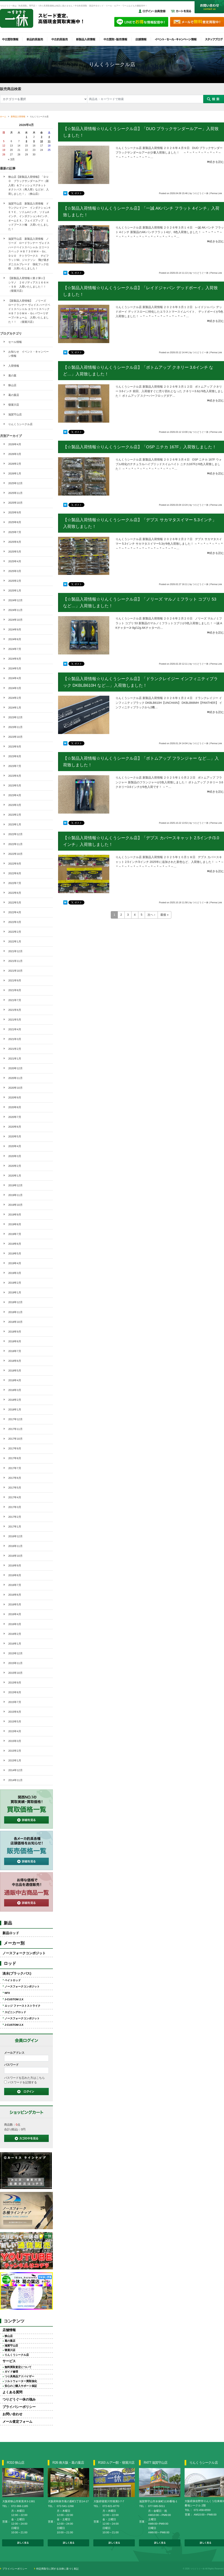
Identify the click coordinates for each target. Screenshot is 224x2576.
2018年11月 (15, 1312)
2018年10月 (15, 1321)
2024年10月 (15, 619)
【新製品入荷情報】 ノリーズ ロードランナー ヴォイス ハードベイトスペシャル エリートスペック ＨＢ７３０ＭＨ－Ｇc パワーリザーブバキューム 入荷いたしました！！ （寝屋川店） (29, 311)
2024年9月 (14, 629)
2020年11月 (15, 1078)
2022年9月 (14, 863)
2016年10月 (15, 1555)
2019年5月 (14, 1253)
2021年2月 (14, 1048)
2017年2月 (14, 1516)
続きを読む (215, 161)
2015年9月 (14, 1682)
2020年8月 (14, 1107)
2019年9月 (14, 1214)
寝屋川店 (13, 404)
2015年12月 (15, 1653)
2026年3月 (14, 454)
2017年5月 (14, 1487)
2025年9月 (14, 512)
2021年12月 (15, 951)
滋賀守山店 (15, 414)
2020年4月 (14, 1146)
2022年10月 (15, 853)
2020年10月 (15, 1087)
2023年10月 (15, 736)
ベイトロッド (13, 1980)
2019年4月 (14, 1263)
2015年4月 (14, 1731)
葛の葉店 (13, 395)
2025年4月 (14, 561)
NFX (7, 1992)
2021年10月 (15, 970)
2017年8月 (14, 1458)
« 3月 (11, 159)
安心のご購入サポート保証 (21, 2385)
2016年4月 (14, 1614)
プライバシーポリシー (19, 2407)
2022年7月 (14, 883)
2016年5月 (14, 1604)
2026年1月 (14, 473)
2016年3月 (14, 1624)
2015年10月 (15, 1672)
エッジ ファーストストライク (22, 2005)
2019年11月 (15, 1195)
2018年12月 (15, 1302)
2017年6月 (14, 1477)
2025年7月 (14, 532)
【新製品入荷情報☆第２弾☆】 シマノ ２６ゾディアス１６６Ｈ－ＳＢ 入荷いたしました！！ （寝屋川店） (28, 284)
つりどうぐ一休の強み (19, 2399)
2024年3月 (14, 688)
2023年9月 (14, 746)
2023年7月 (14, 766)
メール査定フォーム (17, 2421)
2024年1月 (14, 707)
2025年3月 (14, 571)
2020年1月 (14, 1175)
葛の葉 (12, 375)
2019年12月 (15, 1185)
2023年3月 (14, 805)
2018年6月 (14, 1360)
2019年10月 (15, 1204)
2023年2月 (14, 814)
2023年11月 (15, 727)
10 (41, 141)
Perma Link (216, 193)
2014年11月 (15, 1780)
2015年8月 (14, 1692)
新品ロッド (10, 1933)
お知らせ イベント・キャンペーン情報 (28, 353)
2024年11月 (15, 610)
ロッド (10, 1963)
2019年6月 (14, 1243)
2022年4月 (14, 912)
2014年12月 (15, 1770)
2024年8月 (14, 639)
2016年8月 (14, 1575)
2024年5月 (14, 668)
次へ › (151, 914)
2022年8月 (14, 873)
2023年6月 (14, 775)
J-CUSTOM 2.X (14, 1999)
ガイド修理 (11, 2371)
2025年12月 (15, 483)
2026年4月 (14, 444)
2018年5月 (14, 1370)
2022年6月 (14, 892)
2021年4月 (14, 1029)
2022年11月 (15, 844)
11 (49, 141)
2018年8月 (14, 1341)
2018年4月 (14, 1380)
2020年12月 (15, 1068)
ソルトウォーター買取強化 (21, 2381)
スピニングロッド (15, 2012)
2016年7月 (14, 1585)
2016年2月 (14, 1633)
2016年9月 (14, 1565)
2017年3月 (14, 1507)
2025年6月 (14, 541)
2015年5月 (14, 1721)
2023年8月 (14, 756)
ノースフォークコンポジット (24, 1953)
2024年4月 (14, 678)
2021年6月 (14, 1009)
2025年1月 (14, 590)
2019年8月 (14, 1224)
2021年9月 (14, 980)
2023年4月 (14, 795)
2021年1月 (14, 1058)
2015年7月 (14, 1702)
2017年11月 (15, 1429)
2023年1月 (14, 824)
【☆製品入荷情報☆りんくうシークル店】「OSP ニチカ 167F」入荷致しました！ (139, 447)
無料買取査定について (18, 2367)
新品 (8, 1923)
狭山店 (12, 385)
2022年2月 (14, 931)
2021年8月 (14, 990)
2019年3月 (14, 1273)
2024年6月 (14, 658)
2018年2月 (14, 1399)
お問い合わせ (12, 2414)
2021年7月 (14, 1000)
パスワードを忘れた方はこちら (24, 2077)
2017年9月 (14, 1448)
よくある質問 (12, 2392)
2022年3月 (14, 922)
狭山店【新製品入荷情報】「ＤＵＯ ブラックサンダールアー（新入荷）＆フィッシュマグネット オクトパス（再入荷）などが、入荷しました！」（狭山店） (28, 185)
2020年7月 (14, 1117)
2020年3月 (14, 1156)
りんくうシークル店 (20, 424)
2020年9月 (14, 1097)
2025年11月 (15, 493)
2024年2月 (14, 697)
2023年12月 (15, 717)
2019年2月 (14, 1282)
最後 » (164, 914)
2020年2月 (14, 1165)
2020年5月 (14, 1136)
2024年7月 (14, 649)
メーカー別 (14, 1943)
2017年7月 (14, 1468)
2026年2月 (14, 463)
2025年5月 (14, 551)
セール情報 (15, 341)
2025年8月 (14, 522)
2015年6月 (14, 1711)
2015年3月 (14, 1741)
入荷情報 (13, 365)
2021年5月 (14, 1019)
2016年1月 (14, 1643)
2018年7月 (14, 1351)
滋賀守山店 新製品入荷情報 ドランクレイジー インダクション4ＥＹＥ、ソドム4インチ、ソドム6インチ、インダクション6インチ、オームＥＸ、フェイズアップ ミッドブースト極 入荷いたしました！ (29, 216)
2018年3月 (14, 1390)
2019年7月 (14, 1234)
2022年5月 (14, 902)
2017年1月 (14, 1526)
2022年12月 (15, 834)
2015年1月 (14, 1760)
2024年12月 (15, 600)
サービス (9, 2361)
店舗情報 (9, 2330)
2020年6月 (14, 1126)
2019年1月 (14, 1292)
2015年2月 (14, 1750)
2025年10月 (15, 502)
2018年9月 (14, 1331)
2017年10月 (15, 1438)
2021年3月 (14, 1039)
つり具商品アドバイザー (19, 2376)
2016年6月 (14, 1594)
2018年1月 (14, 1409)
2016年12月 (15, 1536)
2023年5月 (14, 785)
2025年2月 (14, 580)
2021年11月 (15, 961)
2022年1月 (14, 941)
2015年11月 (15, 1663)
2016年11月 (15, 1546)
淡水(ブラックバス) (16, 1973)
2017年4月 (14, 1497)
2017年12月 (15, 1419)
